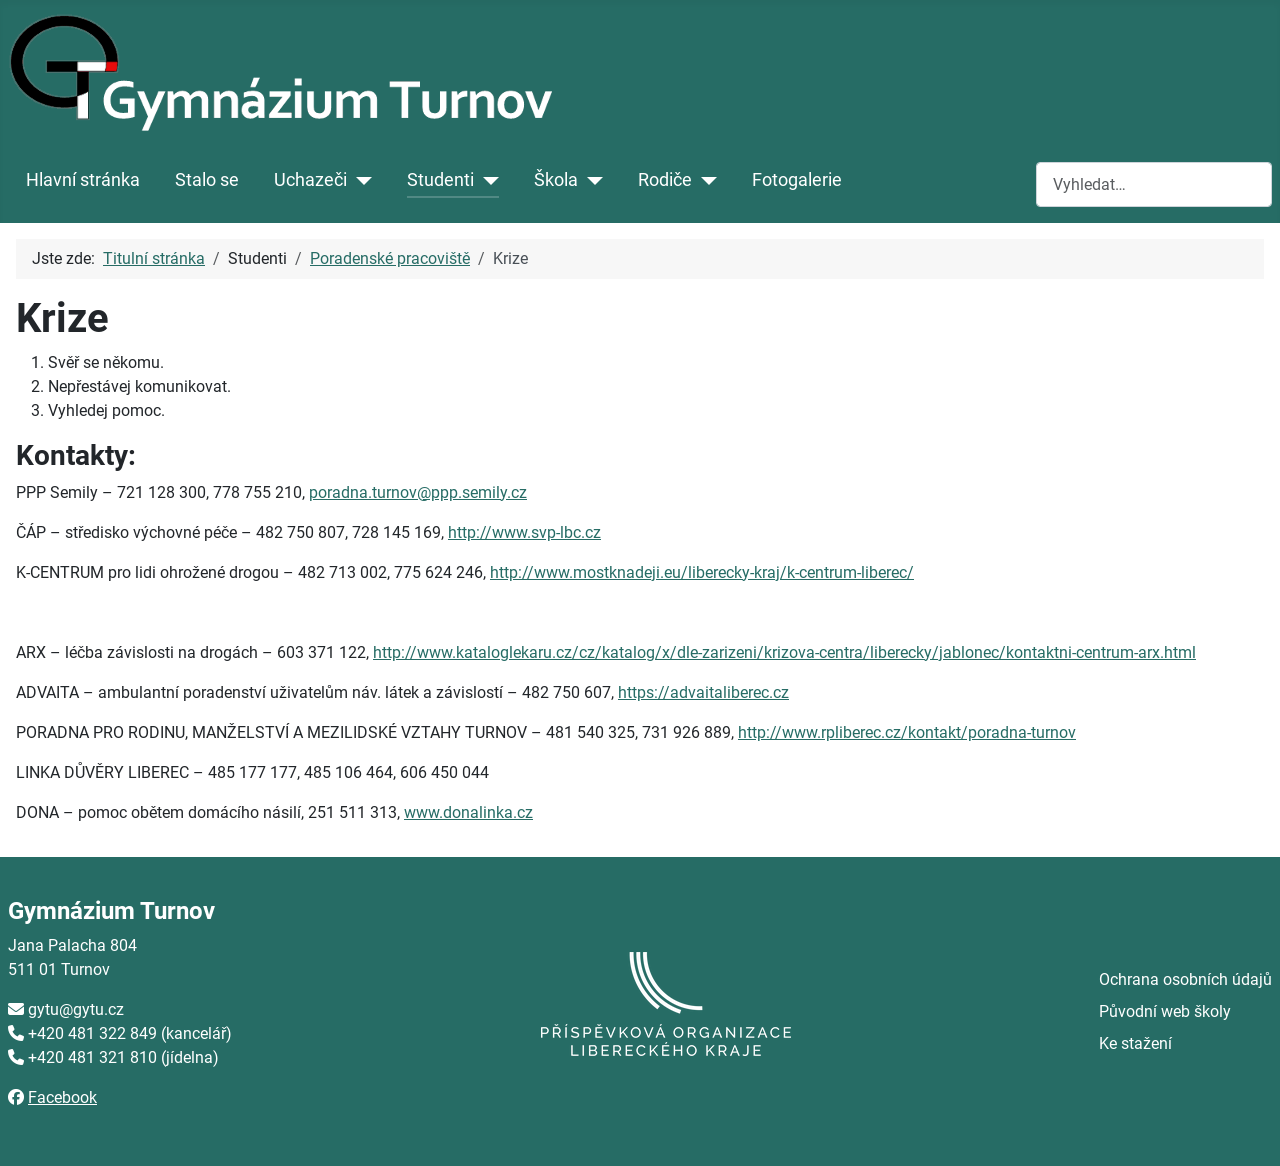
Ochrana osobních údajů (1185, 979)
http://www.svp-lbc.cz (524, 532)
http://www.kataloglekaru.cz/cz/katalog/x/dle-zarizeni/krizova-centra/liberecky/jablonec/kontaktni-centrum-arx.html (784, 652)
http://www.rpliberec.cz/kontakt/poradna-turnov (907, 732)
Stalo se (207, 180)
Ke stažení (1135, 1043)
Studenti (440, 180)
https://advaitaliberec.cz (703, 692)
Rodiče (665, 180)
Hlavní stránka (83, 180)
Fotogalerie (797, 180)
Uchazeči (310, 180)
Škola (556, 180)
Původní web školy (1165, 1011)
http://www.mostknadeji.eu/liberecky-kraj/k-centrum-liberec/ (702, 572)
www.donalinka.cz (468, 812)
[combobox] (1154, 184)
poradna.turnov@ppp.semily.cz (418, 492)
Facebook (62, 1097)
